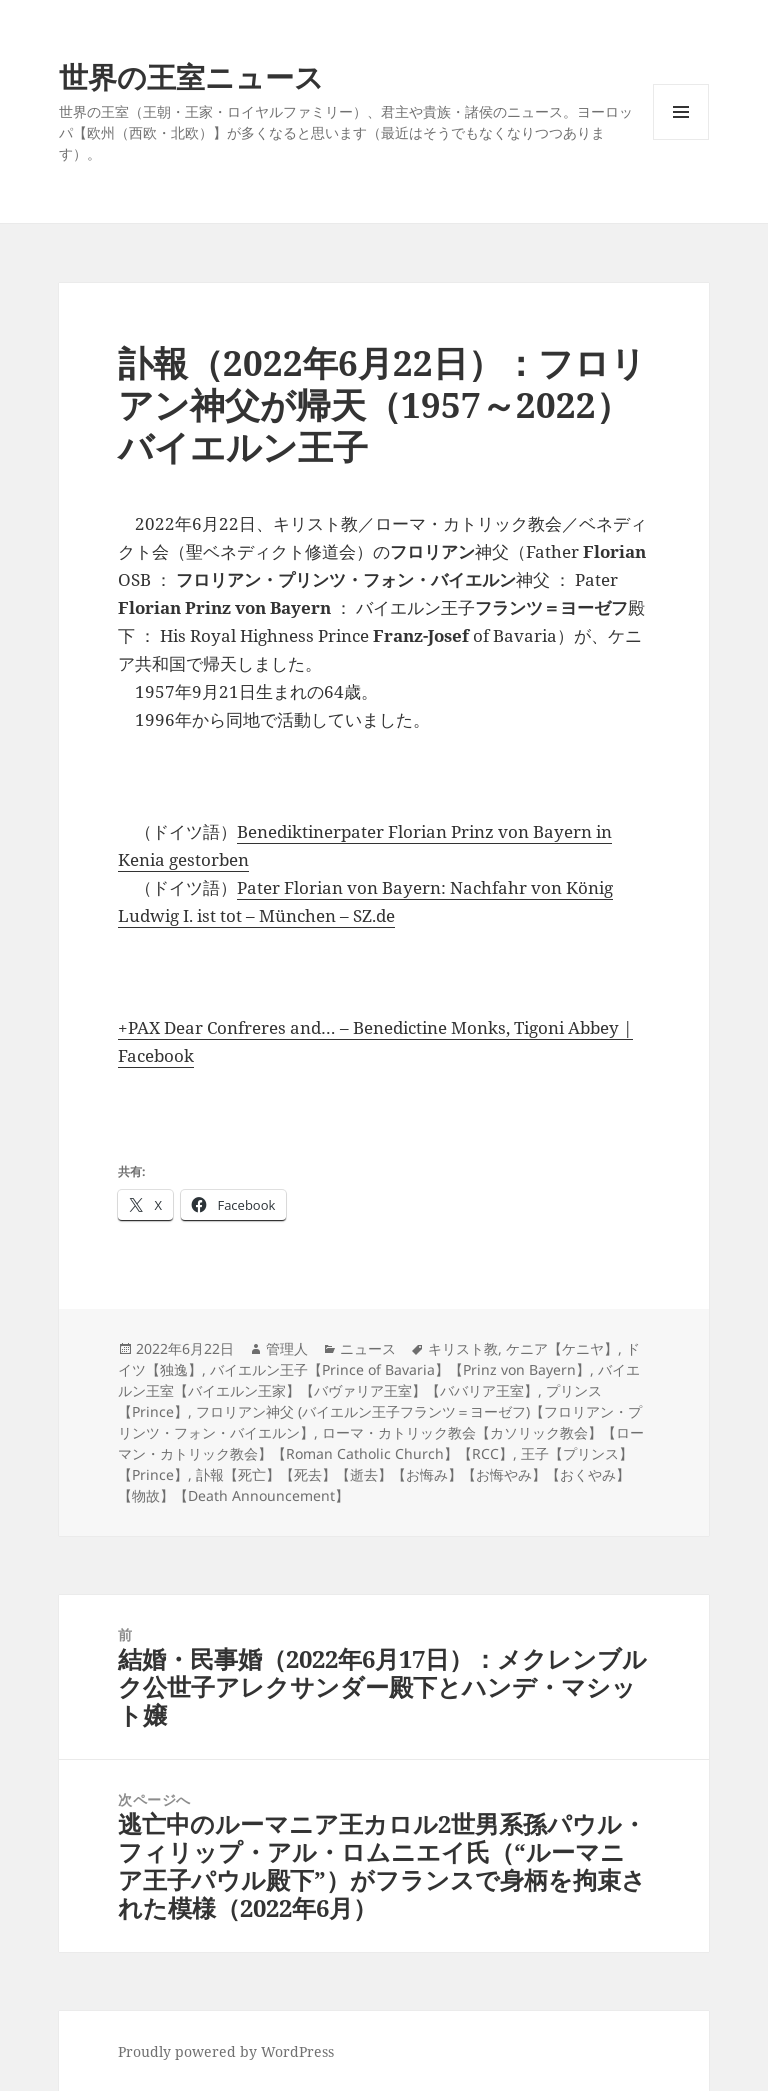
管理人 (287, 1348)
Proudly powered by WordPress (226, 2051)
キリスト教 (463, 1348)
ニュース (368, 1348)
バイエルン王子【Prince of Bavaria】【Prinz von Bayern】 (400, 1369)
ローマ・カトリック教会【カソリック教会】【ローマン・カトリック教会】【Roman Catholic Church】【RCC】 (381, 1443)
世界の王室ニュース (191, 76)
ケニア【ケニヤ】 (562, 1348)
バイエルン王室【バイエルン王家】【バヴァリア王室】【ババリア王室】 (379, 1380)
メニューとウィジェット (681, 139)
